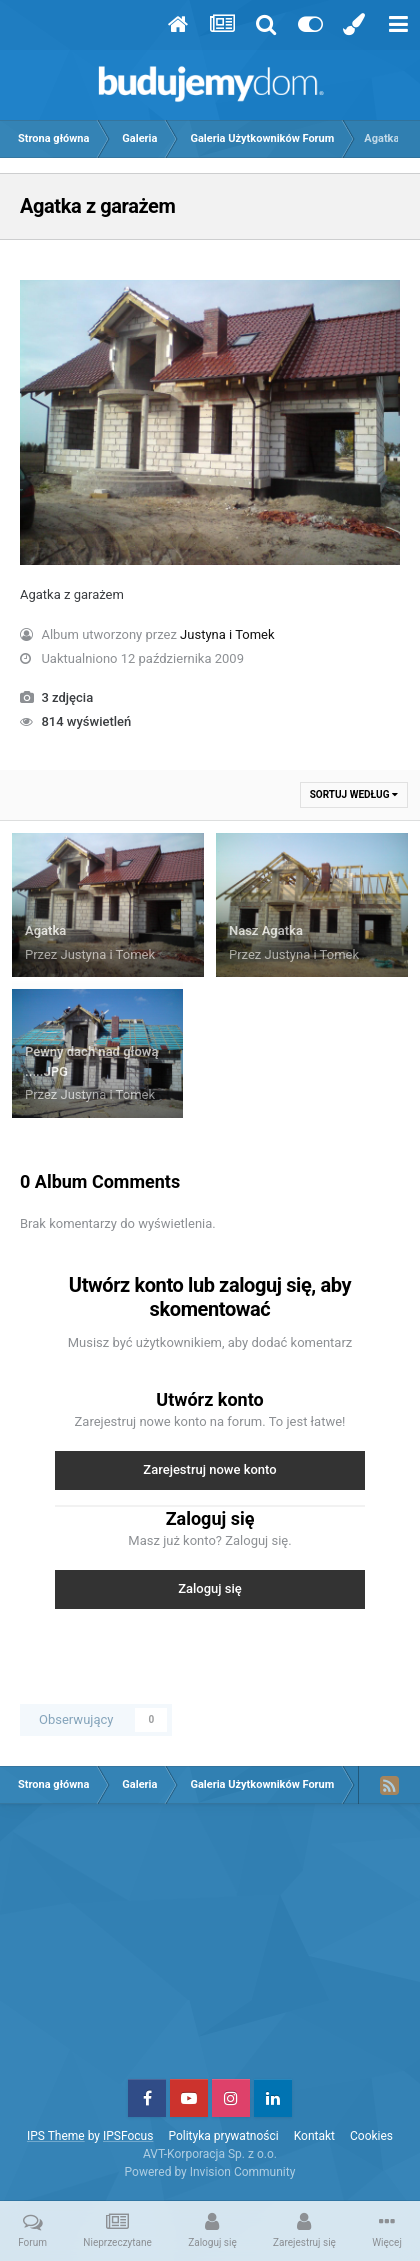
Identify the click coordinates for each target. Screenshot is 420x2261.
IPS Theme (56, 2136)
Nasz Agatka (266, 930)
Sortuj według (354, 794)
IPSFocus (128, 2136)
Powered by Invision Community (210, 2172)
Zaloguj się (210, 1588)
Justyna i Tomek (227, 634)
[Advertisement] (210, 1949)
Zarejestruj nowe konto (209, 1469)
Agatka (45, 930)
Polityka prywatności (223, 2136)
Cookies (371, 2136)
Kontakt (314, 2136)
